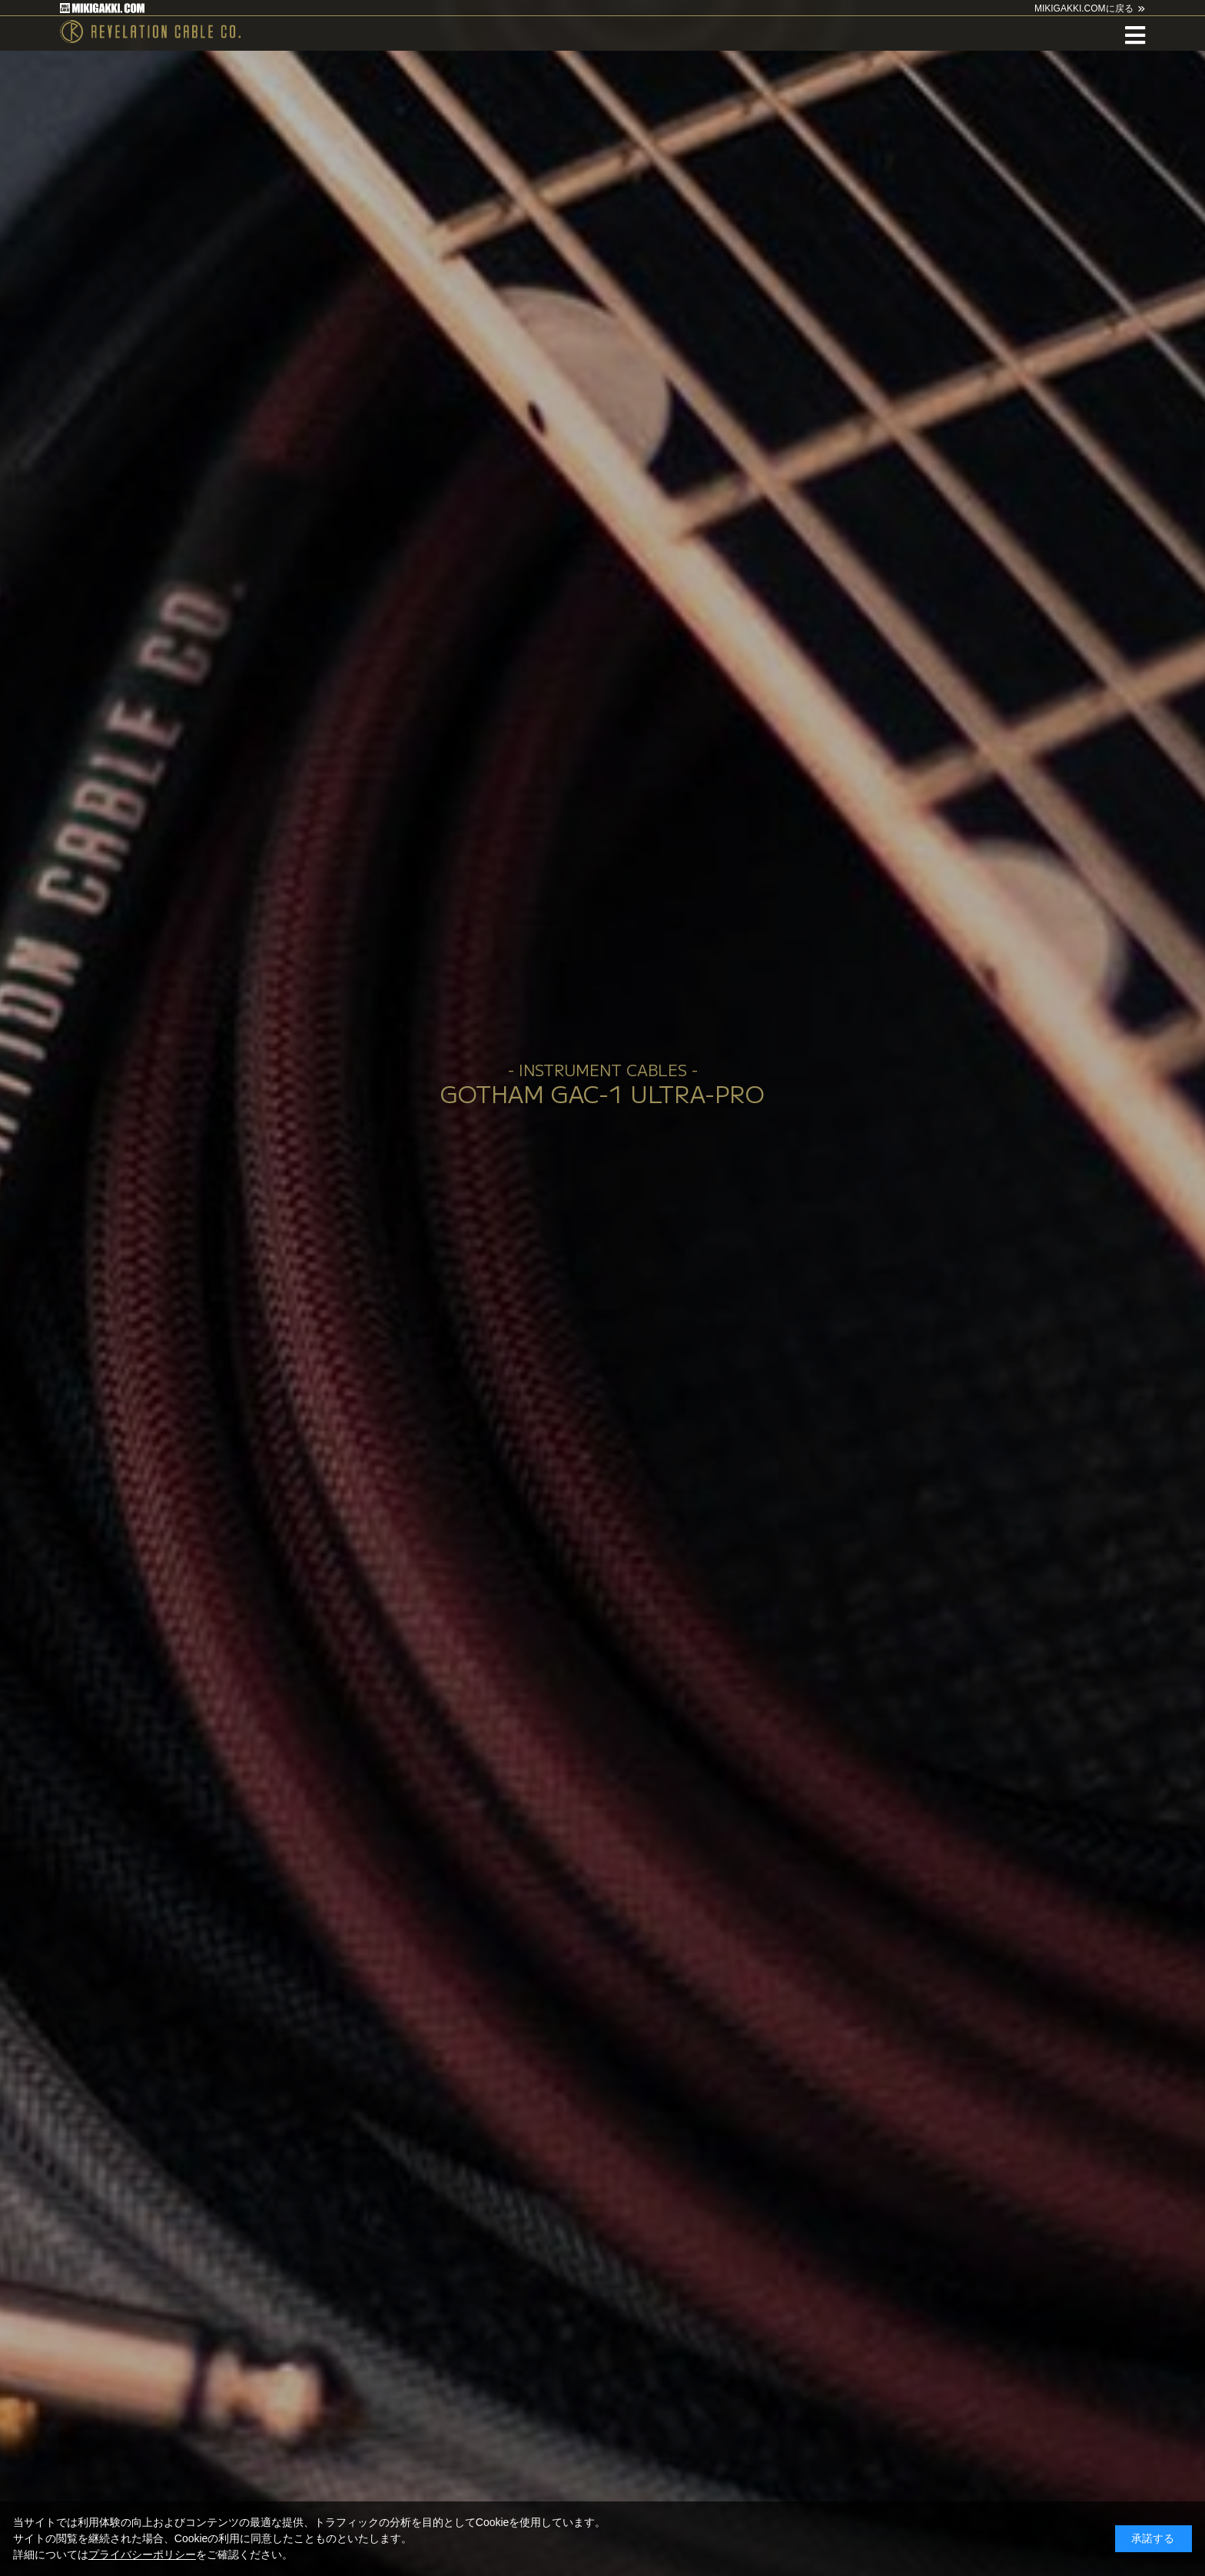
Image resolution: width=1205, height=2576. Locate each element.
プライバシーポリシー (142, 2554)
